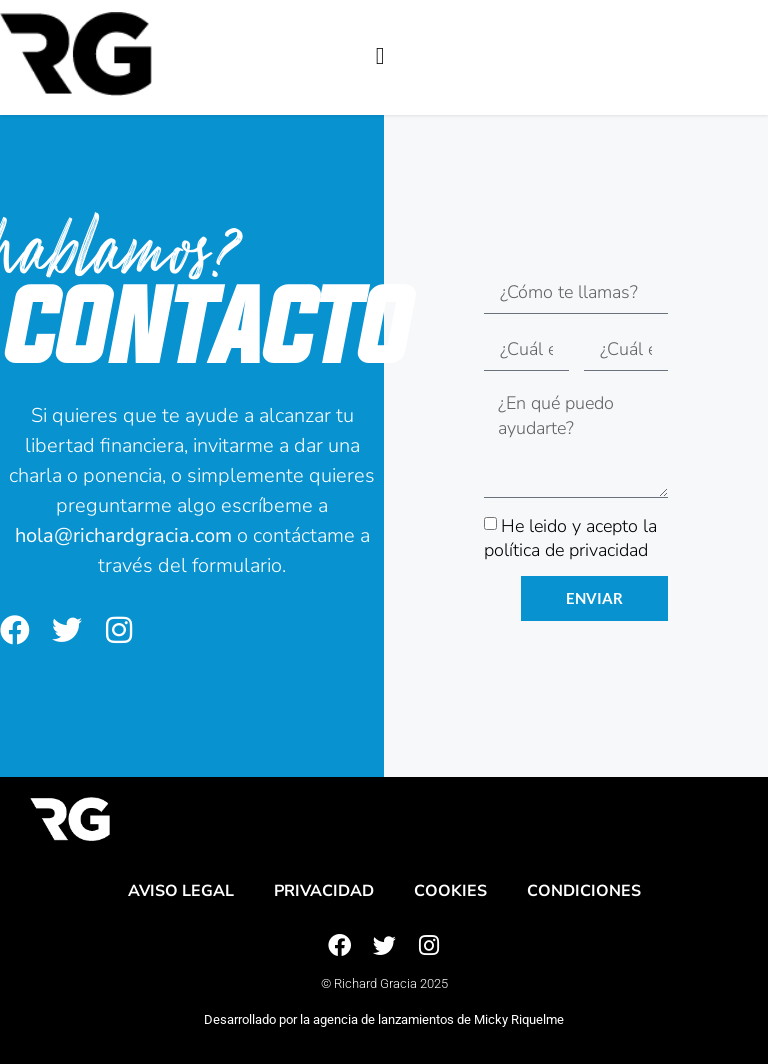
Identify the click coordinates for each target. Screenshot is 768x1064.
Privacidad (324, 891)
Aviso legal (181, 891)
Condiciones (584, 891)
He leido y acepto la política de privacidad (570, 537)
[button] (380, 56)
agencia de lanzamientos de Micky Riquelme (438, 1019)
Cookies (450, 891)
